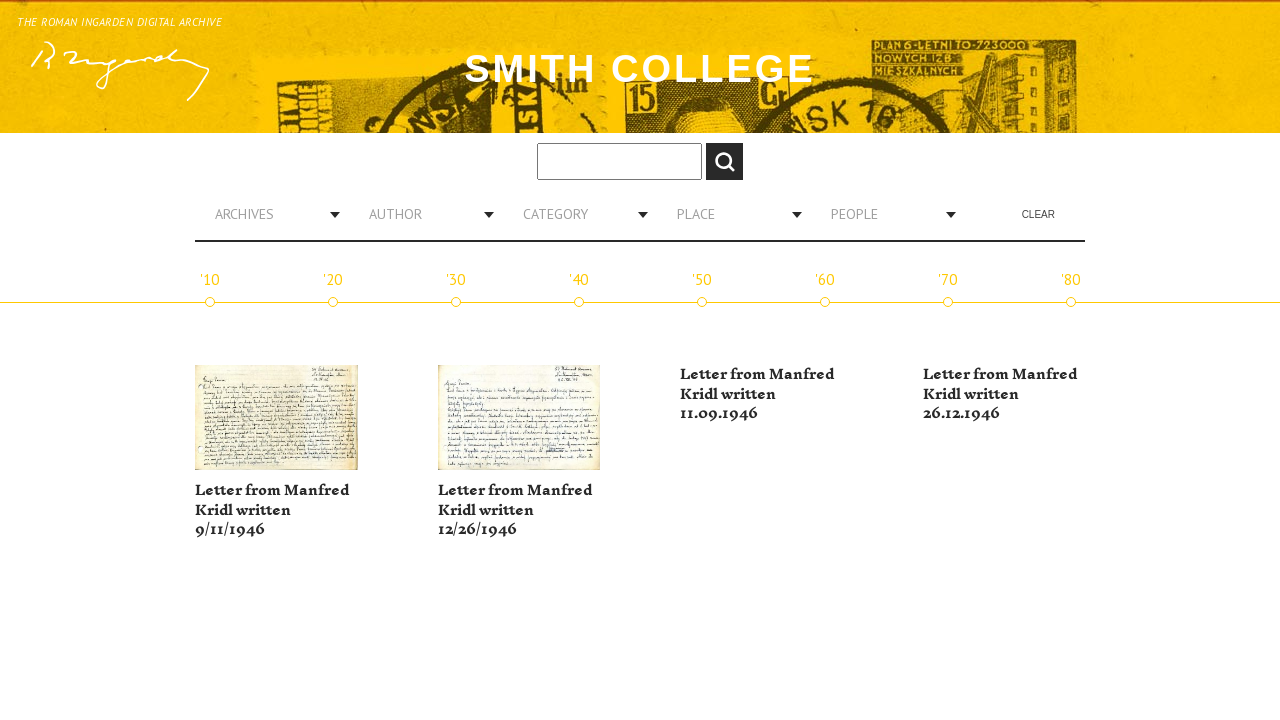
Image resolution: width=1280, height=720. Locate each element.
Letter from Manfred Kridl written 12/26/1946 (515, 510)
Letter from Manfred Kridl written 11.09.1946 (757, 394)
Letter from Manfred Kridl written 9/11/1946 (272, 510)
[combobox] (270, 214)
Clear (1038, 214)
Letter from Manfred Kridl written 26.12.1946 (1000, 394)
